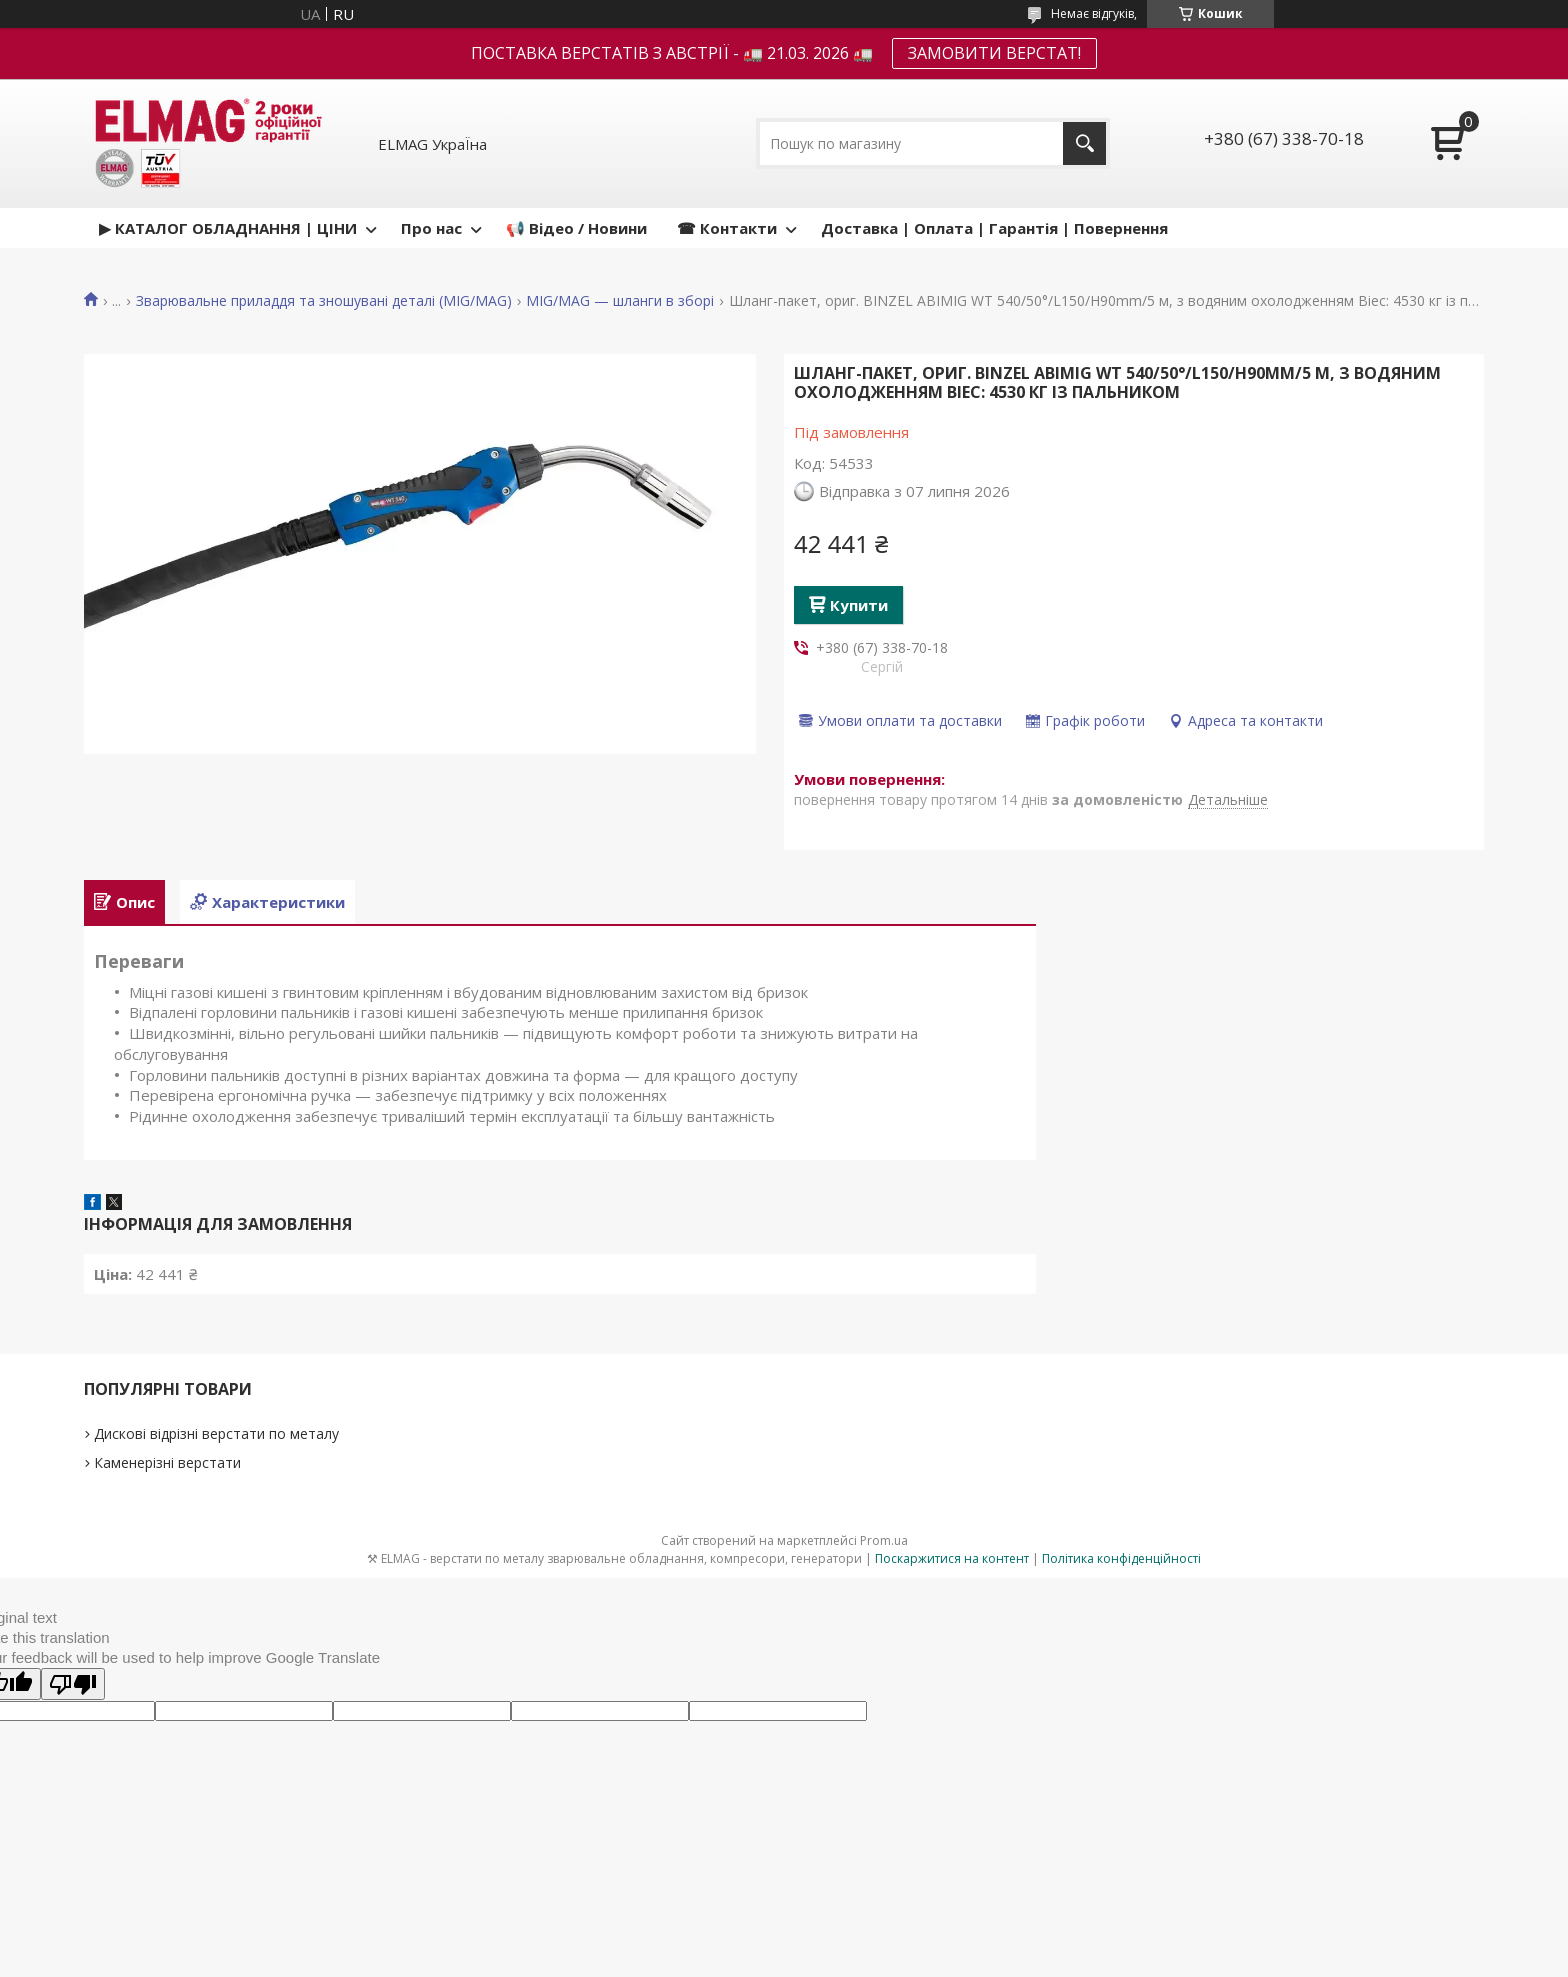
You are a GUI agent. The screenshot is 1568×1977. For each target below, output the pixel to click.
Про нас (431, 228)
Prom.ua (884, 1540)
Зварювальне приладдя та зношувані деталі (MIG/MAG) (324, 301)
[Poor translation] (73, 1684)
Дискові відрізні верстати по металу (216, 1433)
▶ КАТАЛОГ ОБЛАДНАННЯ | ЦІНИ (228, 228)
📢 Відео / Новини (576, 228)
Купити (859, 605)
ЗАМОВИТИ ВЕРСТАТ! (994, 53)
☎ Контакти (727, 228)
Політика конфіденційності (1121, 1558)
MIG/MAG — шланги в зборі (620, 301)
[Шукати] (1084, 143)
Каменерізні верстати (167, 1462)
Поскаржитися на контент (952, 1558)
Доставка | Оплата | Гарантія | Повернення (994, 228)
